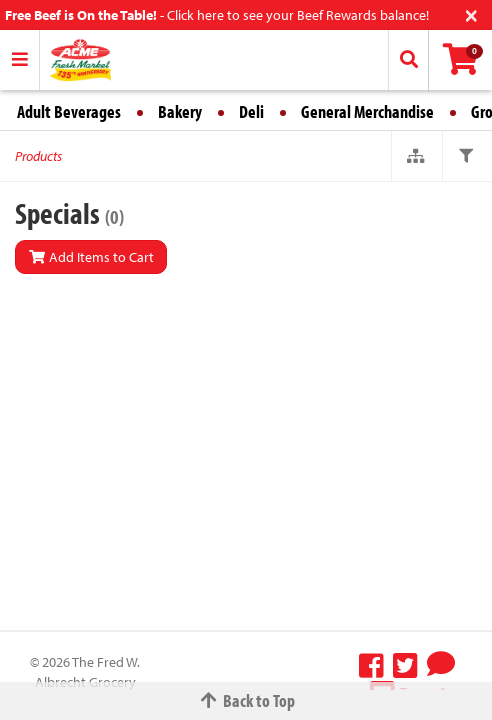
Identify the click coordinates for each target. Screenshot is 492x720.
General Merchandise (367, 111)
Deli (251, 111)
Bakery (180, 111)
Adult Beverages (69, 111)
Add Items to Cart (91, 257)
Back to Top (246, 700)
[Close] (471, 13)
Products (38, 156)
